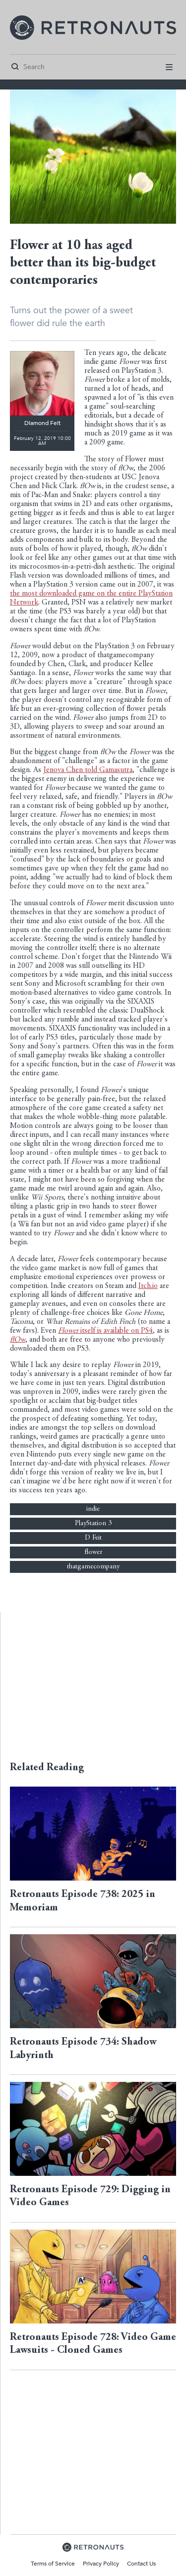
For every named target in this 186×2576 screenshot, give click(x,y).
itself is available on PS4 (105, 1331)
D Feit (93, 1538)
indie (93, 1509)
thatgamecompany (93, 1566)
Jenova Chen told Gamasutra (87, 770)
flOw (17, 1340)
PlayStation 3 (93, 1523)
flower (93, 1552)
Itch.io (148, 1286)
